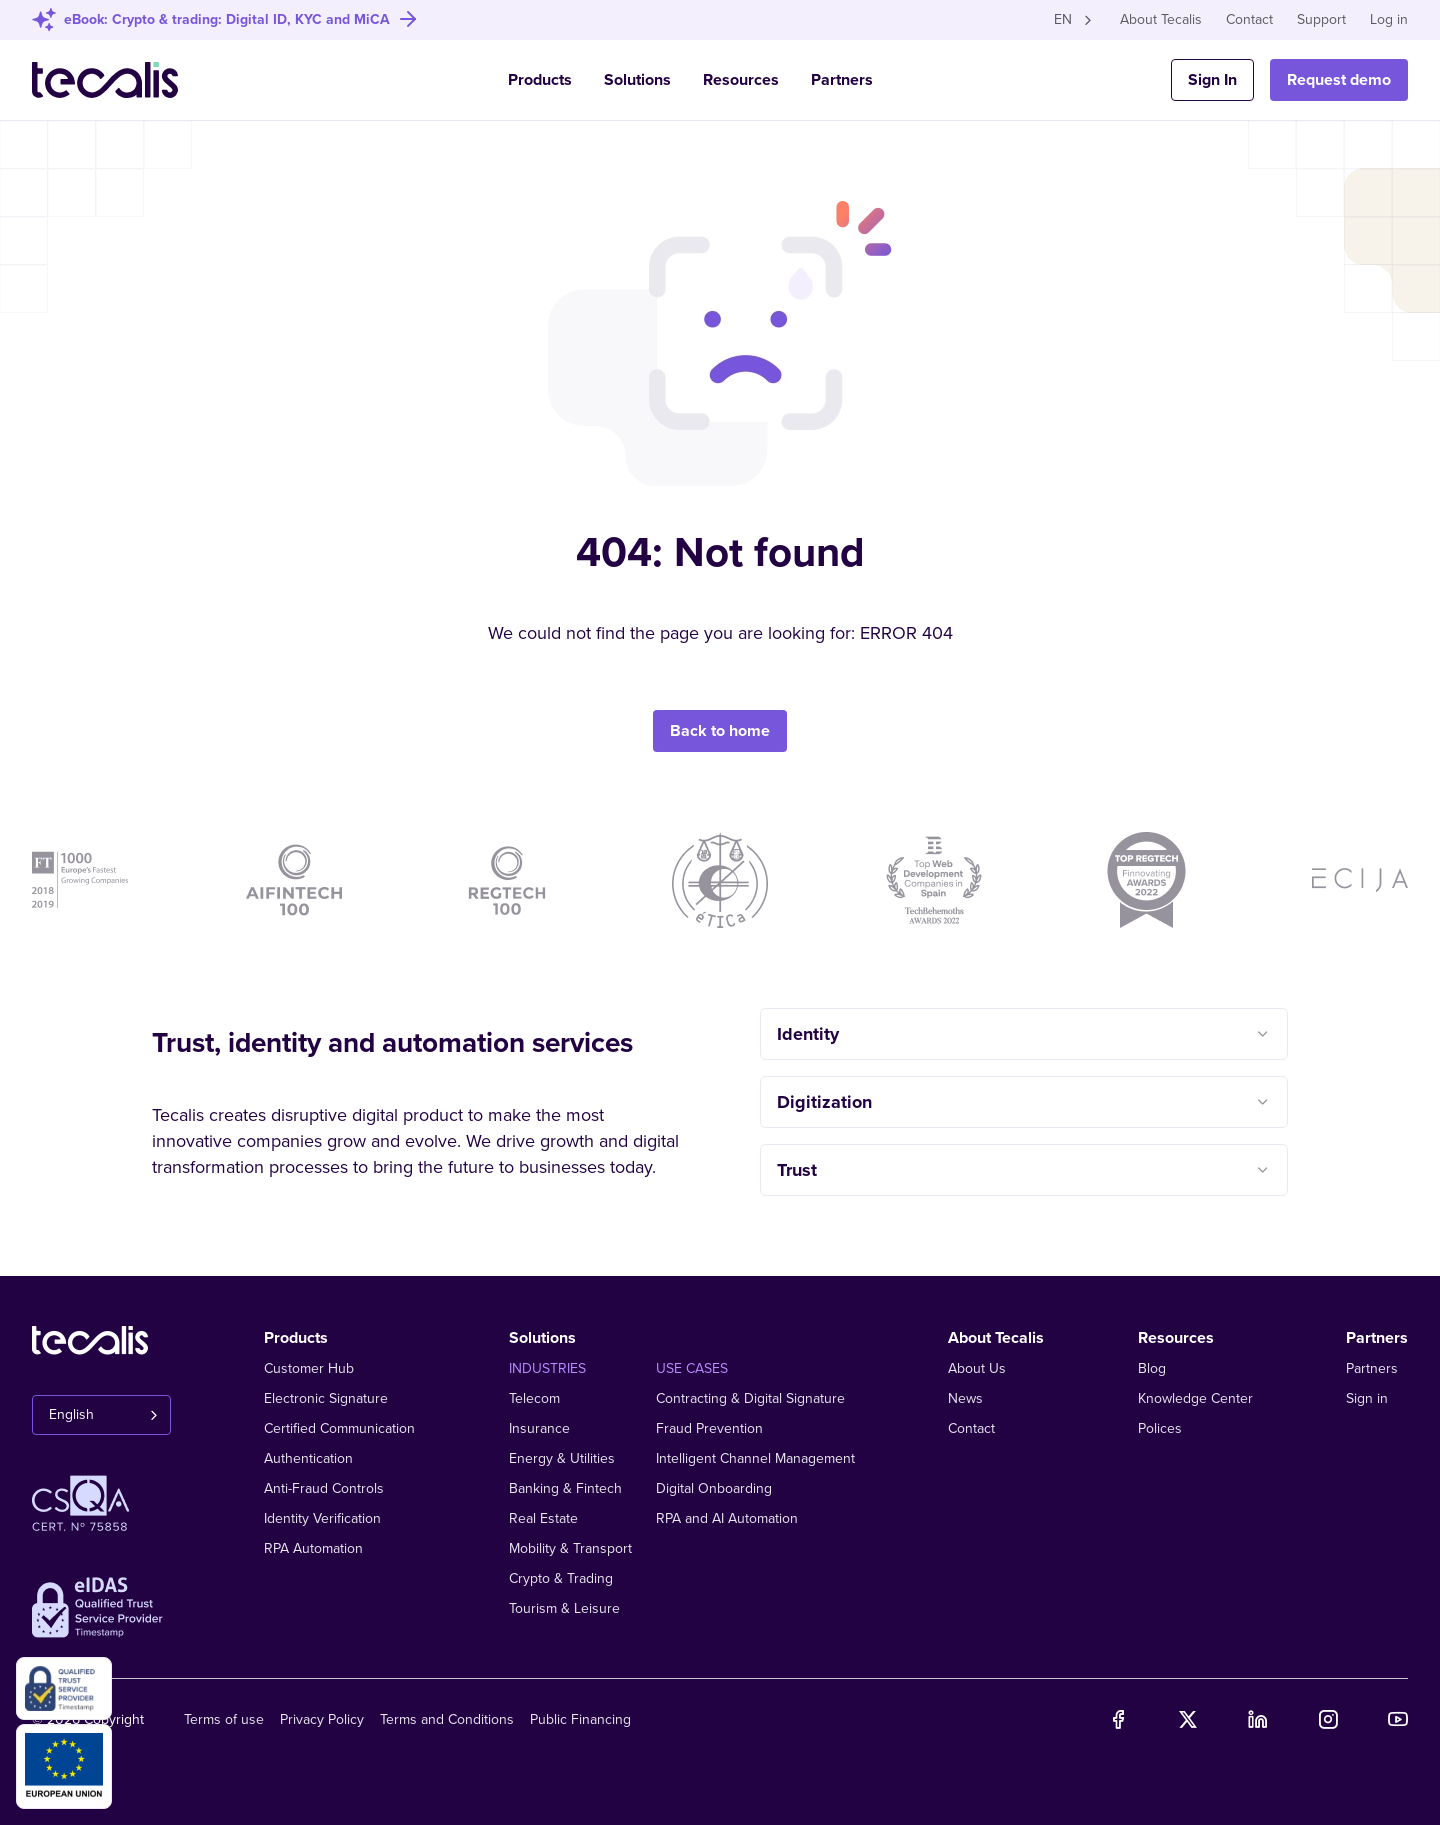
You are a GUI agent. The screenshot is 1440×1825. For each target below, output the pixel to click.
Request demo (1339, 80)
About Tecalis (1161, 19)
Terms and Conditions (447, 1719)
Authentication (308, 1458)
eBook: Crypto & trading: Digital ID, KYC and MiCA (227, 19)
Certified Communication (339, 1428)
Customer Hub (309, 1368)
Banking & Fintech (565, 1488)
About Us (977, 1368)
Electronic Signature (326, 1398)
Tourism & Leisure (564, 1608)
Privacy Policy (322, 1719)
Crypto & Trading (561, 1578)
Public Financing (580, 1719)
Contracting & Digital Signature (750, 1398)
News (965, 1398)
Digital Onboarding (714, 1488)
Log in (1389, 19)
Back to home (720, 726)
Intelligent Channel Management (755, 1458)
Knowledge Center (1195, 1398)
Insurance (539, 1428)
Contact (1249, 19)
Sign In (1212, 80)
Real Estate (543, 1518)
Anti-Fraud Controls (324, 1488)
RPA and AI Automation (727, 1518)
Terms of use (224, 1719)
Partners (842, 80)
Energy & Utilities (562, 1458)
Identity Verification (322, 1518)
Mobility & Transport (570, 1548)
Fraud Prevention (709, 1428)
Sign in (1367, 1398)
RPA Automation (313, 1548)
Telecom (534, 1398)
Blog (1152, 1368)
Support (1321, 19)
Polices (1160, 1428)
